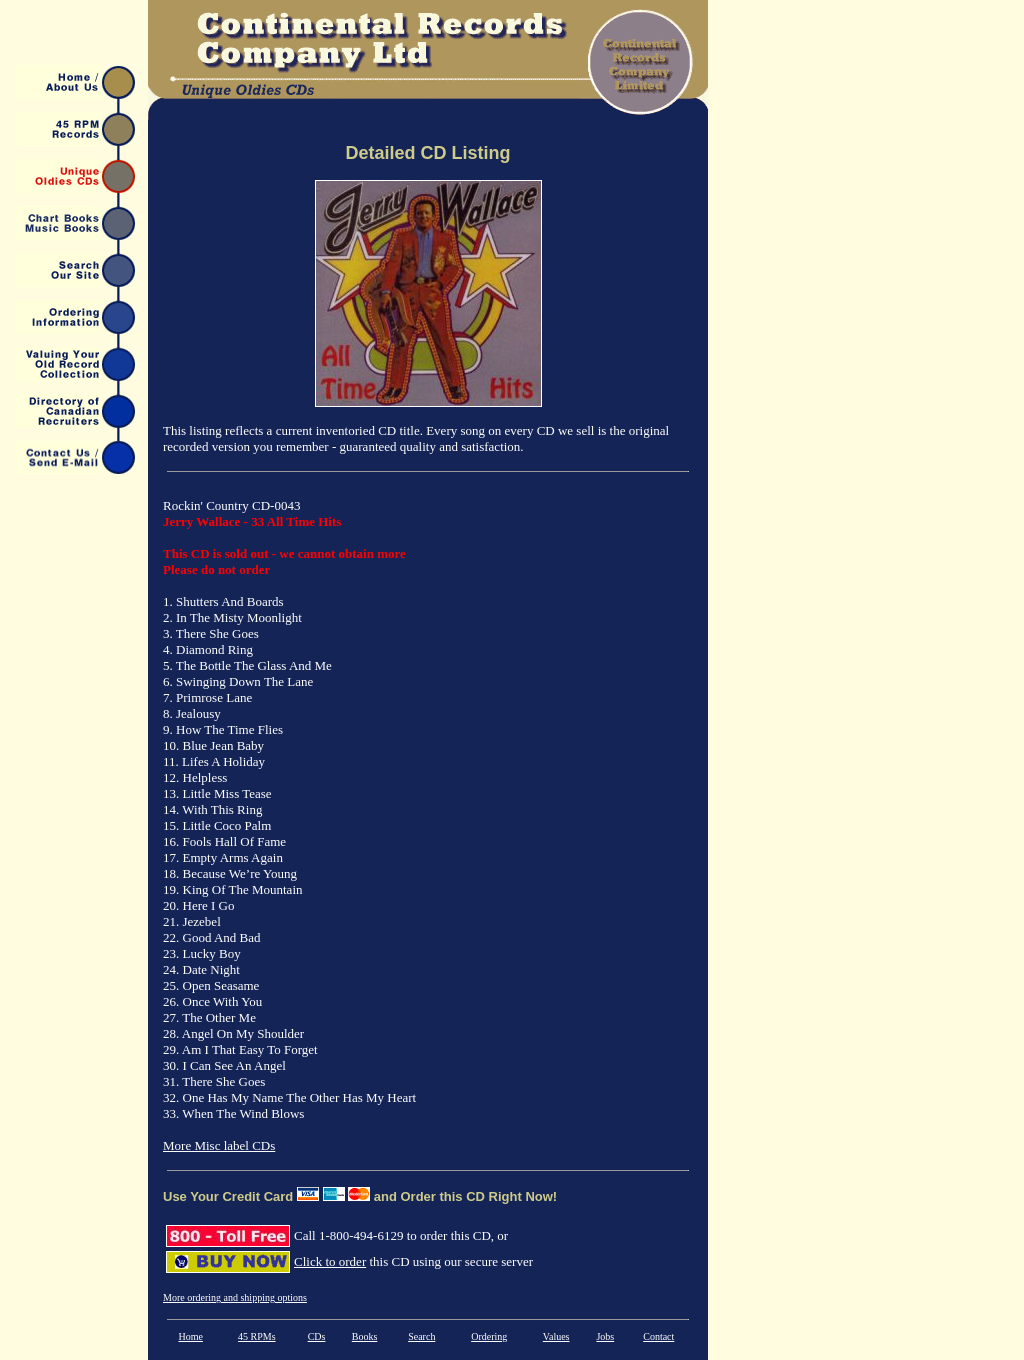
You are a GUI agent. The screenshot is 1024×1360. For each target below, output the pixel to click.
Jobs (605, 1336)
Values (556, 1336)
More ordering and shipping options (235, 1297)
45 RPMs (257, 1336)
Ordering (489, 1336)
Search (421, 1336)
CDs (317, 1336)
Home (190, 1336)
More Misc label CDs (219, 1145)
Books (365, 1336)
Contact (658, 1336)
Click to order (330, 1261)
